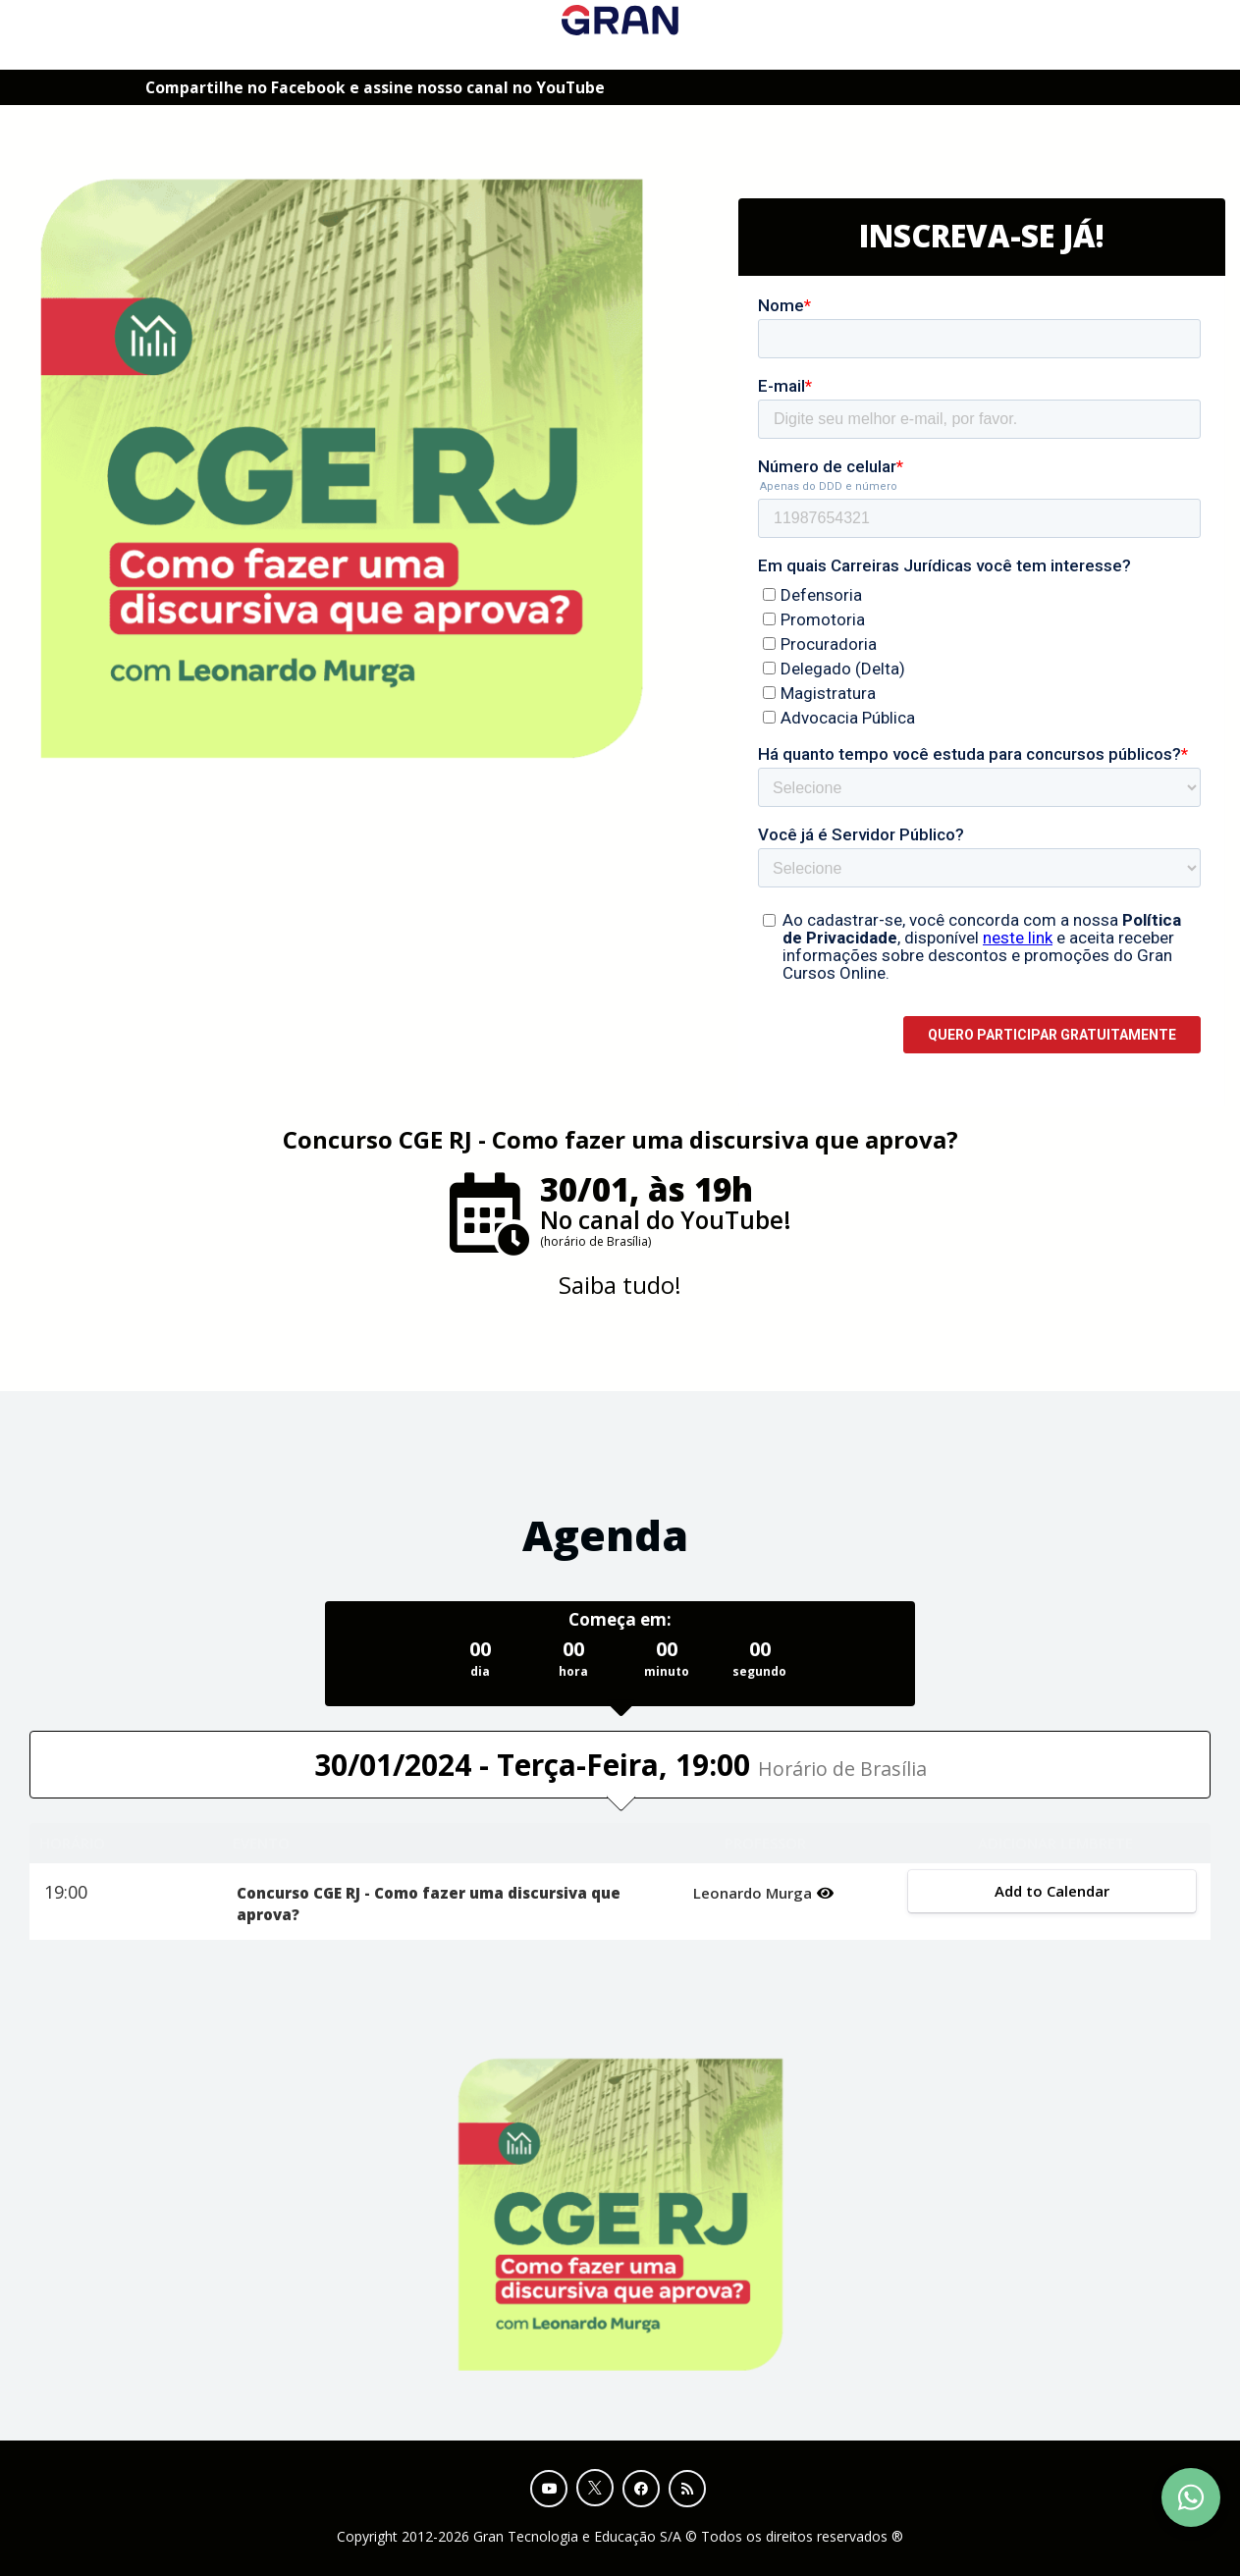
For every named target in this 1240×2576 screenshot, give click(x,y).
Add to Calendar (1052, 1891)
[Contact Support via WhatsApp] (1190, 2497)
